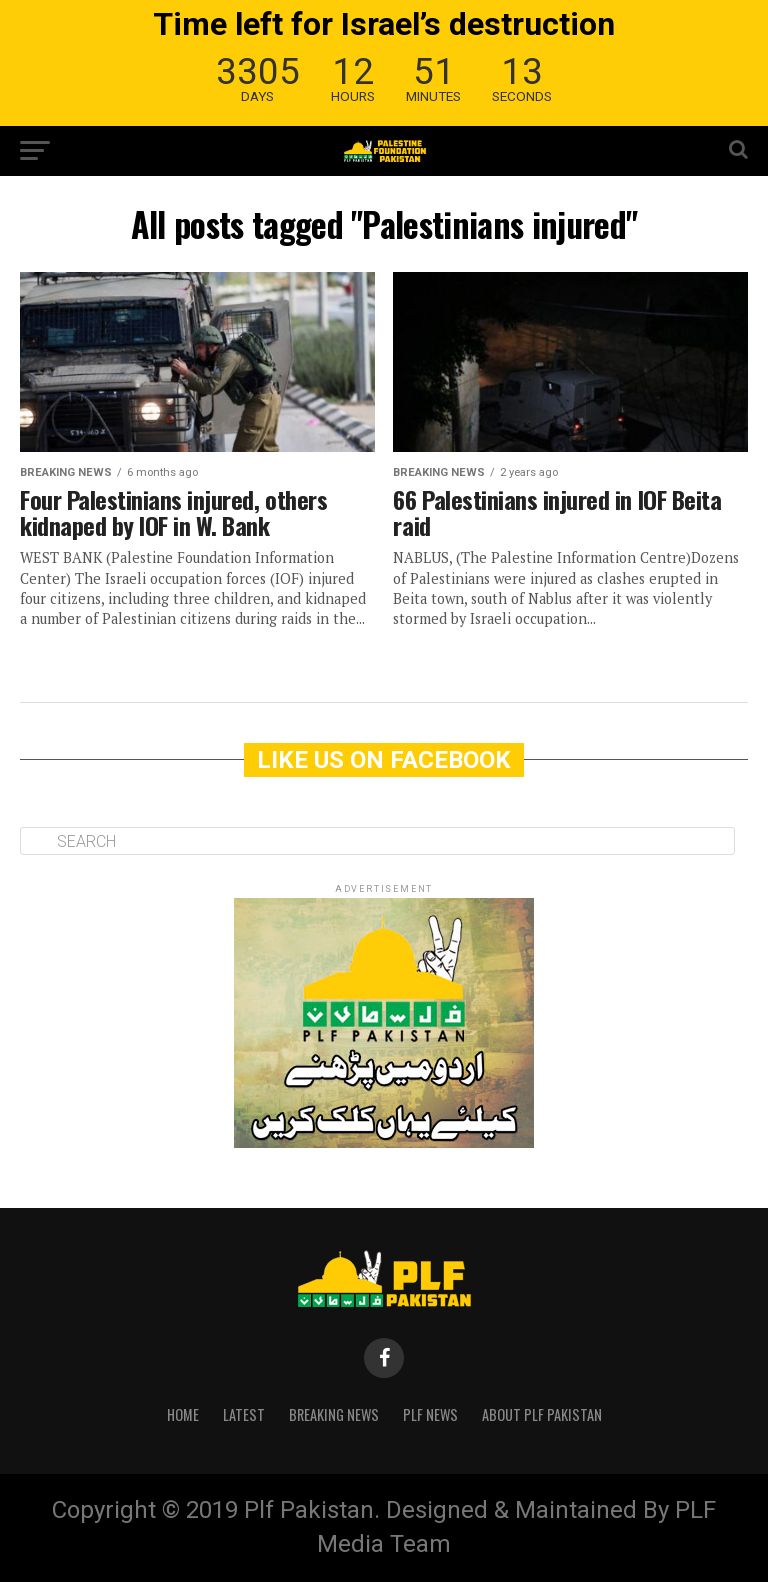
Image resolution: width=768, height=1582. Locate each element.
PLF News (430, 1414)
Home (183, 1414)
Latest (244, 1414)
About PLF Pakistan (542, 1414)
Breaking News (334, 1414)
